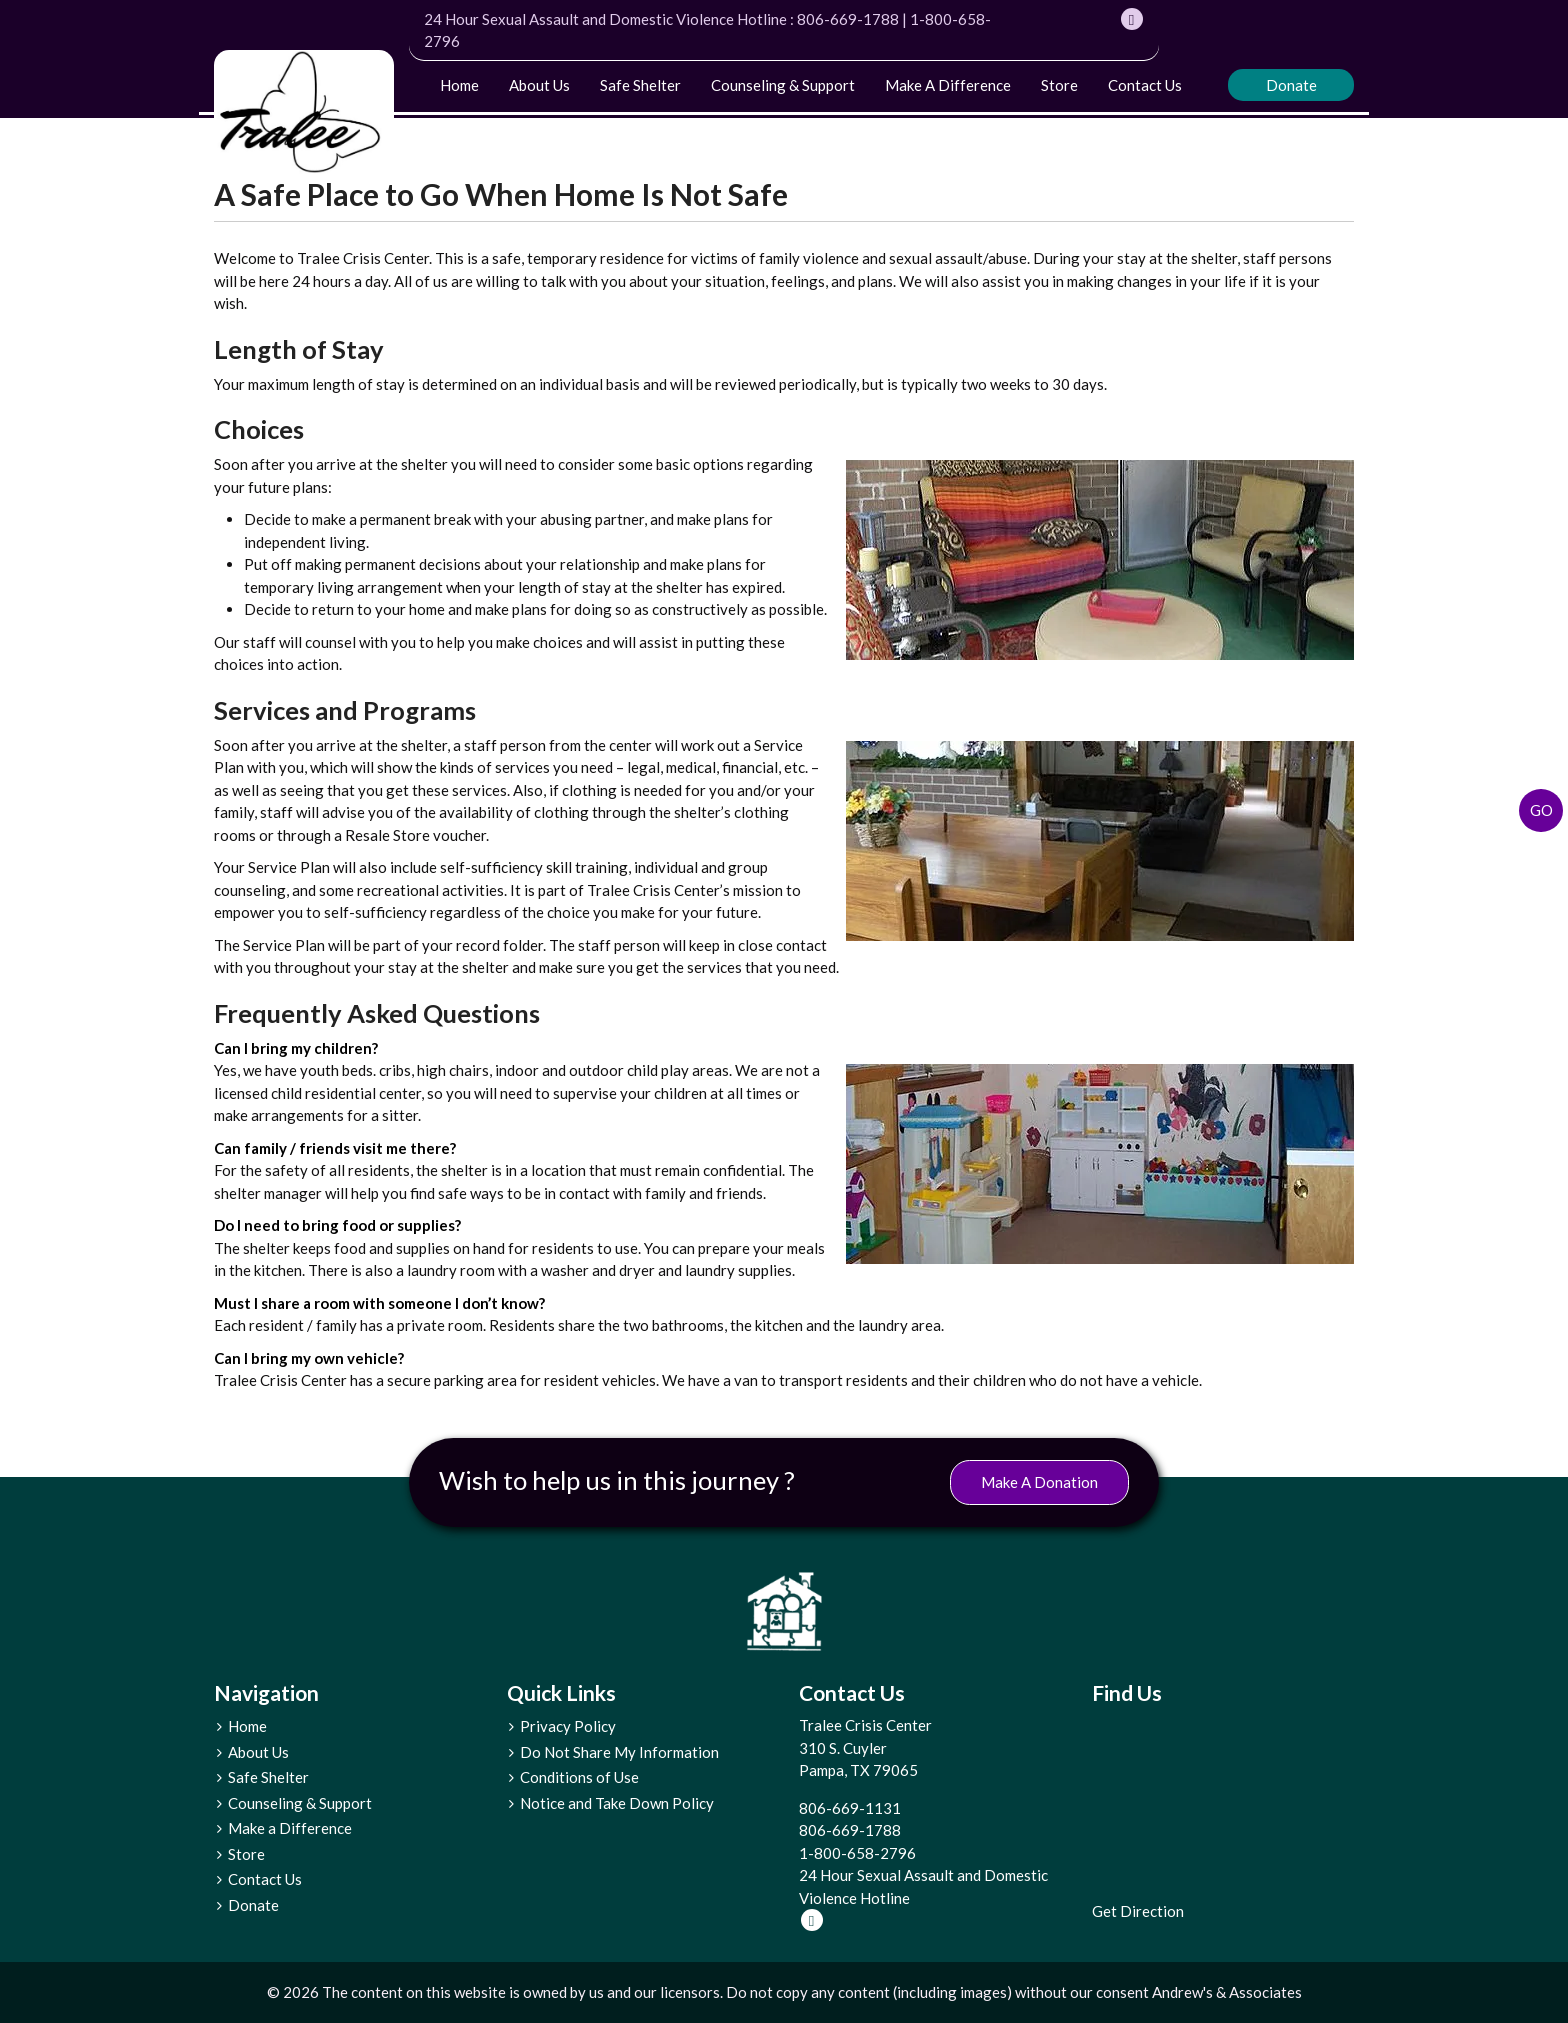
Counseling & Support (783, 85)
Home (459, 85)
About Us (539, 85)
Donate (1291, 85)
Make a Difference (948, 85)
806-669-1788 (848, 19)
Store (1059, 85)
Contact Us (1145, 85)
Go (1541, 810)
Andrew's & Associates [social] (1227, 1992)
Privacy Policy (568, 1726)
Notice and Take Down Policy (617, 1803)
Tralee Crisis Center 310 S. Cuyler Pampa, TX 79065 (865, 1747)
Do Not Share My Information (619, 1752)
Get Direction (1138, 1911)
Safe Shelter (640, 85)
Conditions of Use (579, 1777)
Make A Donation (1039, 1482)
